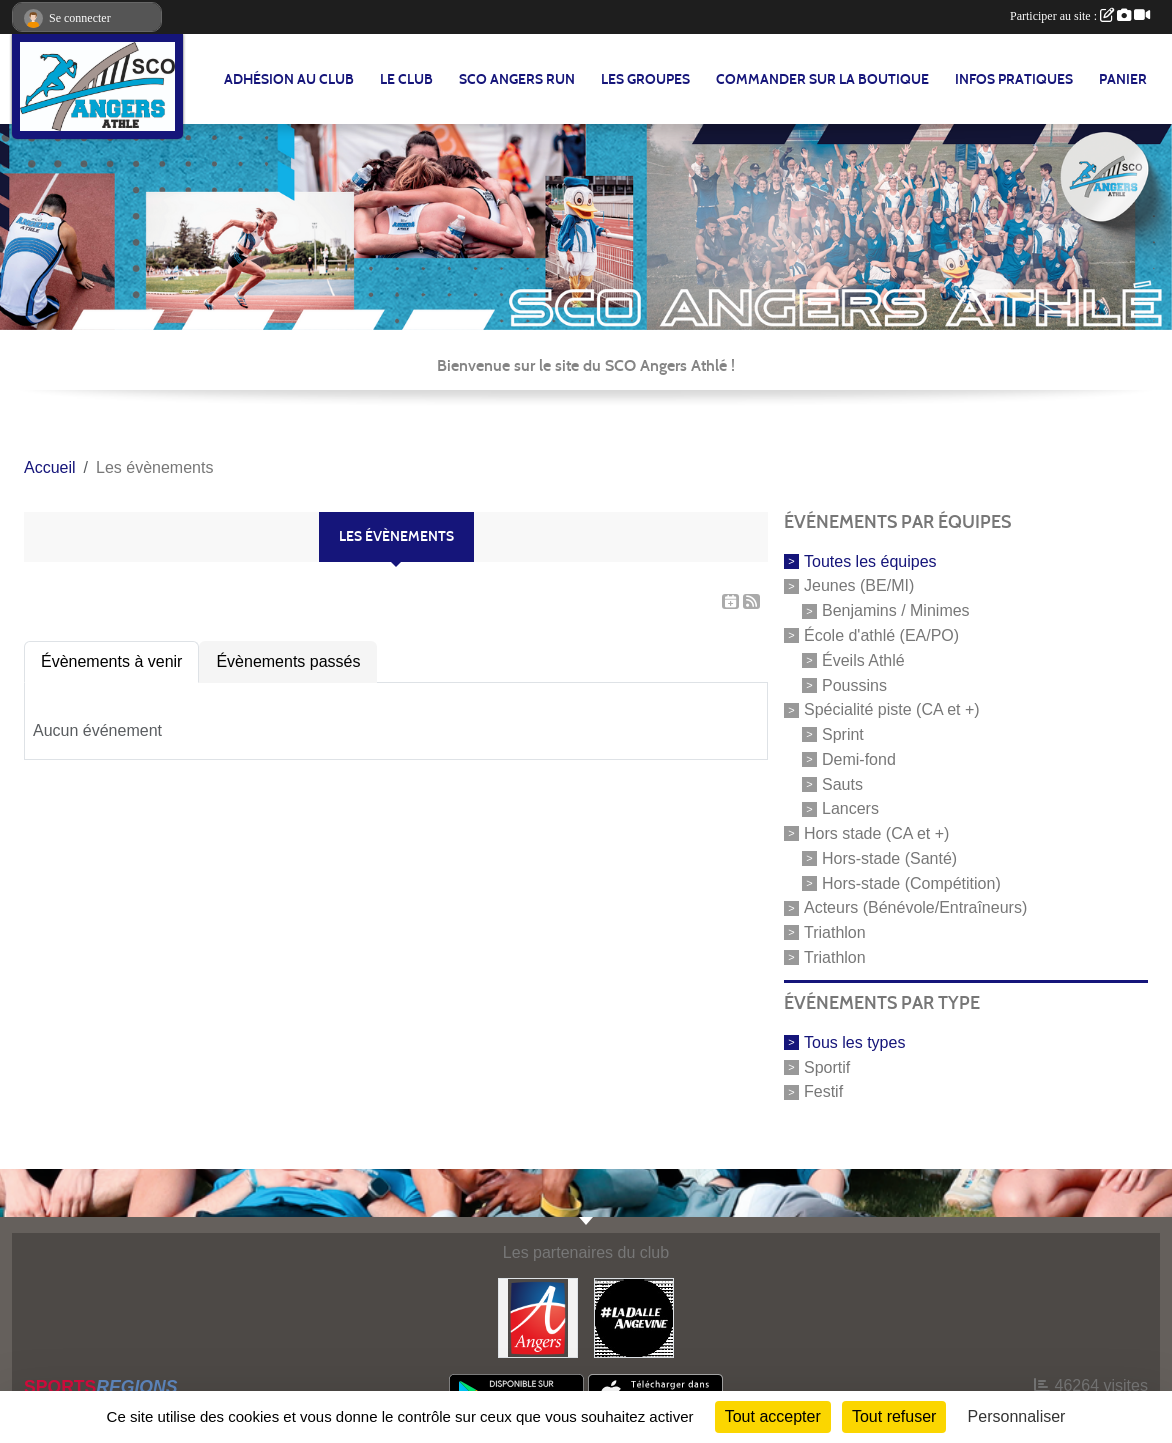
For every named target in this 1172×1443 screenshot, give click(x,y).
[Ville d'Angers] (538, 1316)
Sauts (842, 783)
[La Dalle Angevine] (634, 1316)
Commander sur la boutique (822, 79)
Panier (1123, 79)
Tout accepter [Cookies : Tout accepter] (773, 1416)
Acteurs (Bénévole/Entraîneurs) (915, 907)
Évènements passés (288, 661)
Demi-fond (859, 759)
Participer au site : (1080, 16)
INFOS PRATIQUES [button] (1014, 79)
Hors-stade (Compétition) (911, 882)
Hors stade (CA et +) (876, 833)
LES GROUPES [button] (645, 79)
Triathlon (835, 932)
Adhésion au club (289, 79)
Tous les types (854, 1042)
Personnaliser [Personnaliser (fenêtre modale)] (1017, 1416)
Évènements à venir (111, 661)
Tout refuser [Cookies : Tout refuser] (894, 1416)
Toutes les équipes (870, 560)
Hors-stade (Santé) (889, 858)
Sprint (843, 734)
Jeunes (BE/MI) (859, 585)
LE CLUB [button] (406, 79)
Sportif (827, 1066)
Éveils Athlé (863, 660)
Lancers (850, 808)
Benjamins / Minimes (896, 610)
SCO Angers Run (517, 79)
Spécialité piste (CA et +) (892, 709)
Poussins (854, 684)
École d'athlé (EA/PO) (881, 635)
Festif (823, 1091)
